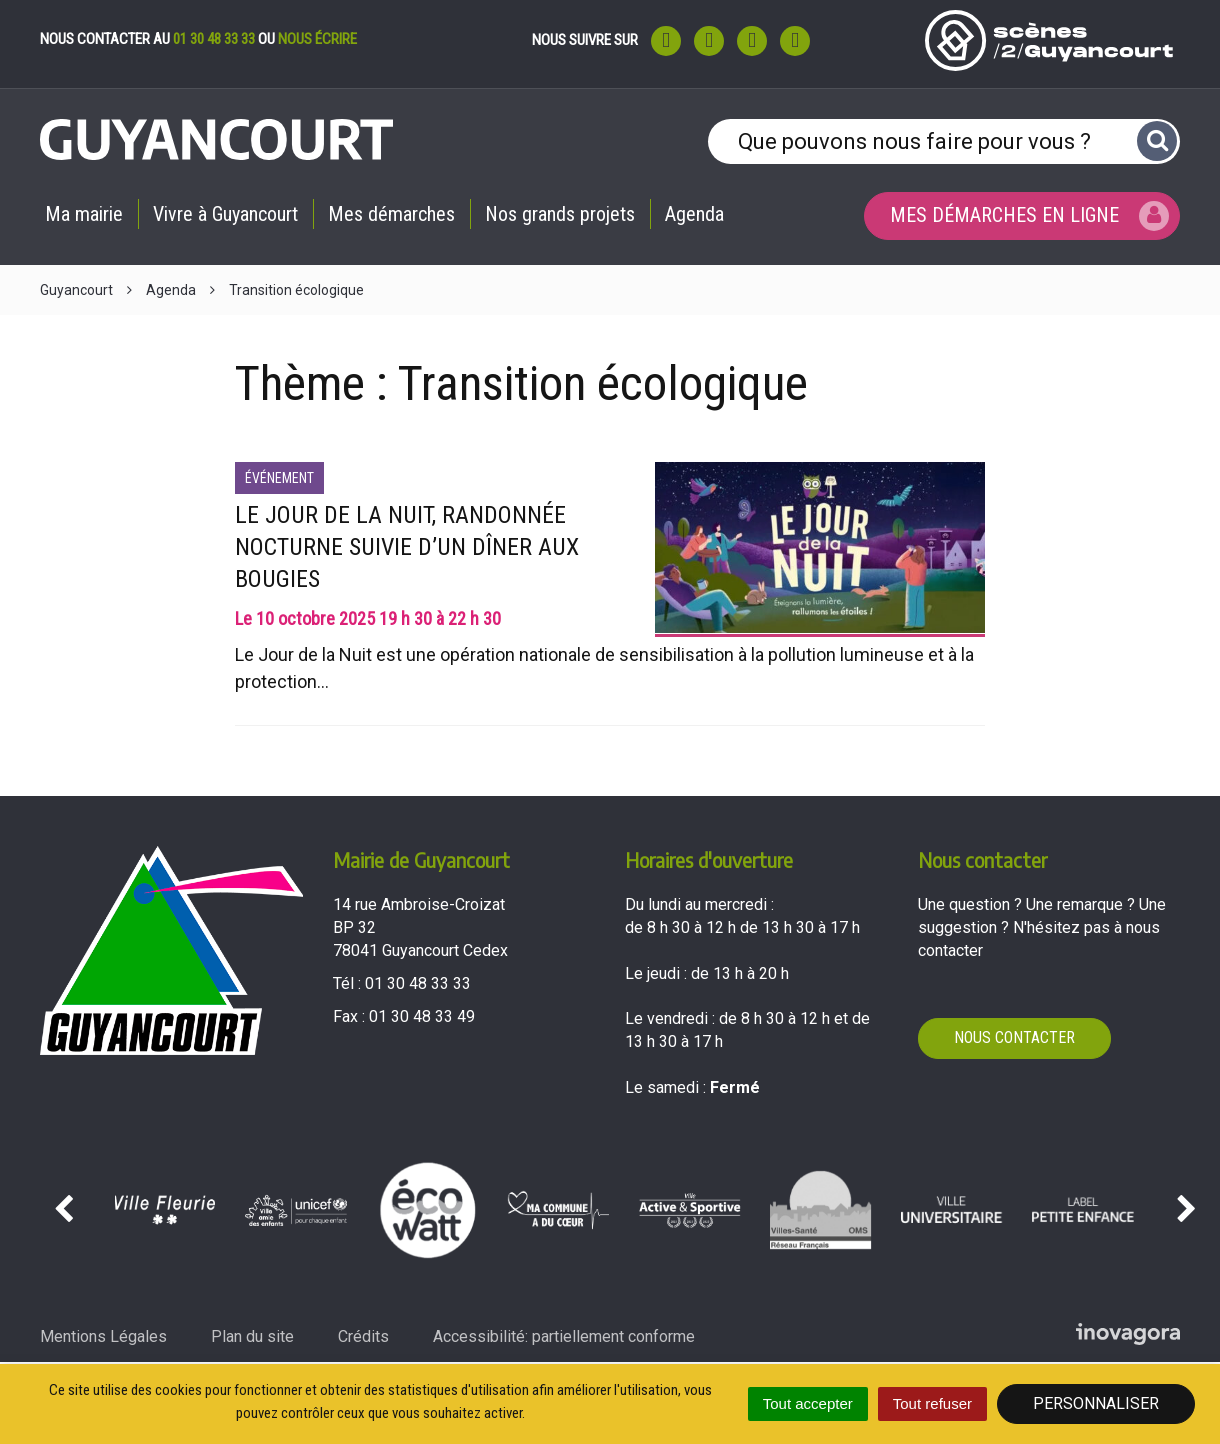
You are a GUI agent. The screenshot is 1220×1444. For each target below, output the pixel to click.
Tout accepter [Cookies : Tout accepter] (808, 1403)
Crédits (363, 1336)
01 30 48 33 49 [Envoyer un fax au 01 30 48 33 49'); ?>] (422, 1016)
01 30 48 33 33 (214, 39)
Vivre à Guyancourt (225, 214)
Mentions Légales (103, 1336)
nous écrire (317, 39)
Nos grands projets (560, 214)
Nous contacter (1014, 1037)
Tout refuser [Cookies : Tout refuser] (932, 1403)
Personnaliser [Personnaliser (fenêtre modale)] (1096, 1403)
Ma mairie (84, 214)
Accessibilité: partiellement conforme (564, 1336)
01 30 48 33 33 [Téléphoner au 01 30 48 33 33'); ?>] (418, 983)
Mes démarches (391, 214)
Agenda (694, 214)
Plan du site (252, 1336)
